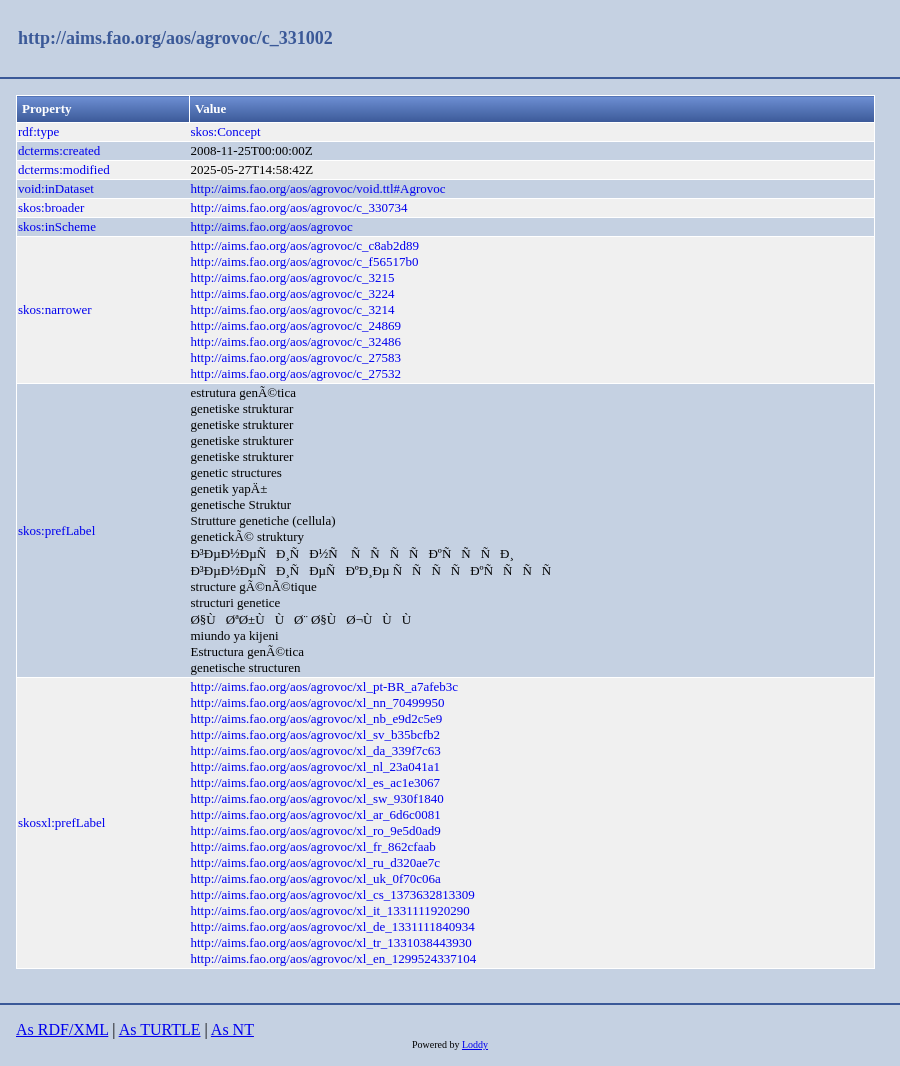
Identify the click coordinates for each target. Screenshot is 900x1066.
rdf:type (38, 131)
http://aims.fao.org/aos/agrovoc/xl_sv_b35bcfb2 (315, 734)
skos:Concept (225, 131)
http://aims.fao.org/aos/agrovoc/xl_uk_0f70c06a (315, 878)
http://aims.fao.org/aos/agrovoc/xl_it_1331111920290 (329, 910)
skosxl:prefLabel (61, 822)
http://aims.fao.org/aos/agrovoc (271, 226)
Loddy (475, 1044)
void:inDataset (56, 188)
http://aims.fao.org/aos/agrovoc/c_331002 (175, 38)
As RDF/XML (62, 1029)
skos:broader (51, 207)
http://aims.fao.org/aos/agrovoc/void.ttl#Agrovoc (317, 188)
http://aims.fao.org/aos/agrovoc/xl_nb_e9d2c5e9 (316, 718)
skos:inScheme (57, 226)
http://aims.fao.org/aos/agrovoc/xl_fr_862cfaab (312, 846)
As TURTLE (160, 1029)
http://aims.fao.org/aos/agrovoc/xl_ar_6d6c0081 (315, 814)
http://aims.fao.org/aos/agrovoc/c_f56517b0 (304, 261)
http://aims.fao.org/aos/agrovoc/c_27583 (295, 357)
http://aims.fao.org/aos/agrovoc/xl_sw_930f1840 (316, 798)
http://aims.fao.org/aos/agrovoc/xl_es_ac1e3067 (315, 782)
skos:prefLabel (56, 530)
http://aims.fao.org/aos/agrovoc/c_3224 (292, 293)
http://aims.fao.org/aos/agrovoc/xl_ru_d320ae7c (315, 862)
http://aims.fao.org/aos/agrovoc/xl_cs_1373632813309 (332, 894)
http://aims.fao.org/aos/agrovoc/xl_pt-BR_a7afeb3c (324, 686)
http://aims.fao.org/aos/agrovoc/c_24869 (295, 325)
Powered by (437, 1044)
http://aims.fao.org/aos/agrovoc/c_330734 (298, 207)
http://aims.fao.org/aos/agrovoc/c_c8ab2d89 (304, 245)
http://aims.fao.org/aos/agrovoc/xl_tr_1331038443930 (330, 942)
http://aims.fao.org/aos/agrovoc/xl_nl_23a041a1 (315, 766)
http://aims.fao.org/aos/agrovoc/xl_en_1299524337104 (333, 958)
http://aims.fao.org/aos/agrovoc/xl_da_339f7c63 (315, 750)
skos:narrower (55, 309)
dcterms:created (59, 150)
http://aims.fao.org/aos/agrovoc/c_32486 (295, 341)
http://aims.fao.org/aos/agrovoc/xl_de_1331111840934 (332, 926)
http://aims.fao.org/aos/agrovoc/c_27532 (295, 373)
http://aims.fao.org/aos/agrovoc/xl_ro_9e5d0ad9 (315, 830)
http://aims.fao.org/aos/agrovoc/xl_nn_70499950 (317, 702)
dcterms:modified (64, 169)
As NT (232, 1029)
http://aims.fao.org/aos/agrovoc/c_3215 (292, 277)
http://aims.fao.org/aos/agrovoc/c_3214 (292, 309)
